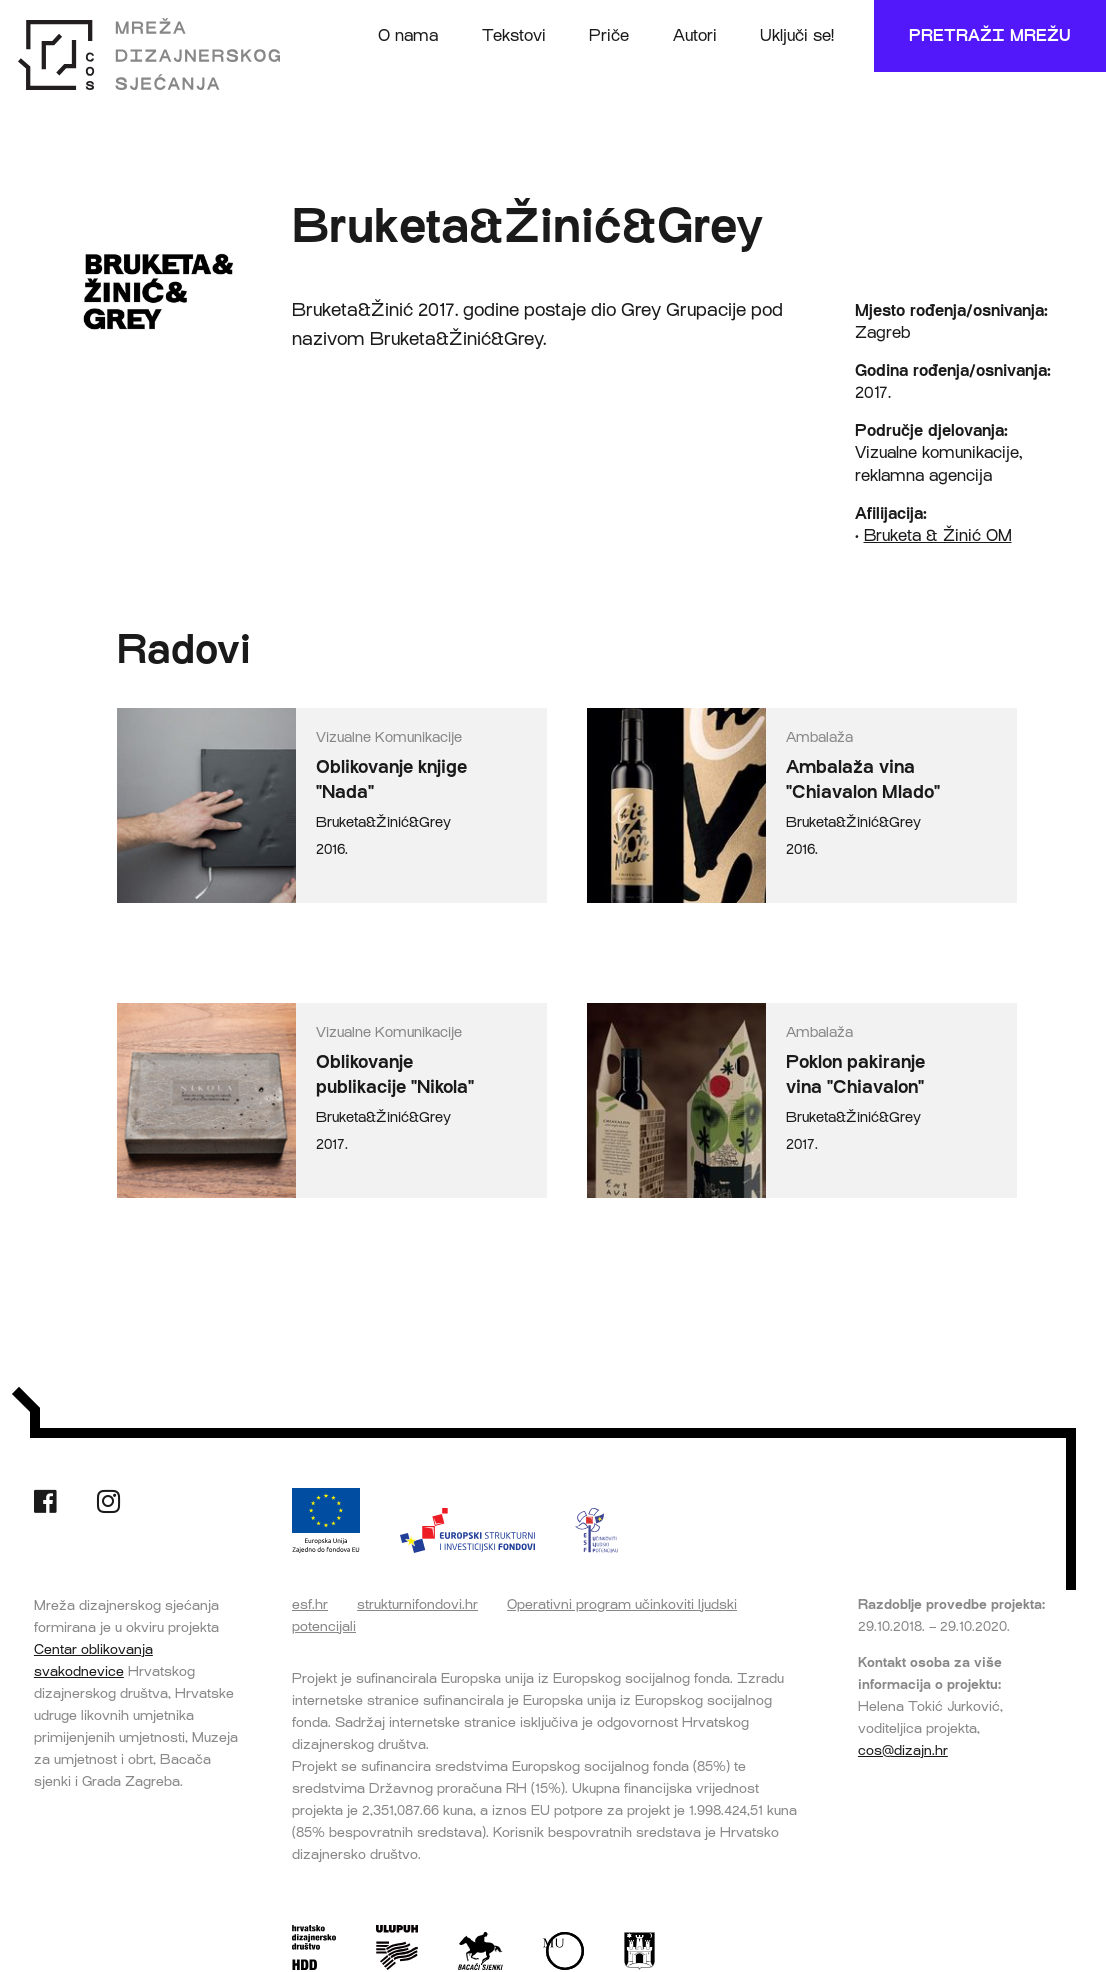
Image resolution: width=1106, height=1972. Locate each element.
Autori (695, 35)
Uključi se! (797, 35)
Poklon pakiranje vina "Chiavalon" (855, 1074)
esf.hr (310, 1604)
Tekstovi (514, 35)
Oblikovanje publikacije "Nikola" (395, 1074)
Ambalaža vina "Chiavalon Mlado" (863, 779)
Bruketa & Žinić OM (938, 535)
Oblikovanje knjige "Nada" (391, 779)
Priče (609, 35)
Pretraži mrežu (990, 35)
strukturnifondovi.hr (417, 1604)
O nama (408, 35)
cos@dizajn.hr (903, 1750)
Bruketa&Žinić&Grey (383, 822)
